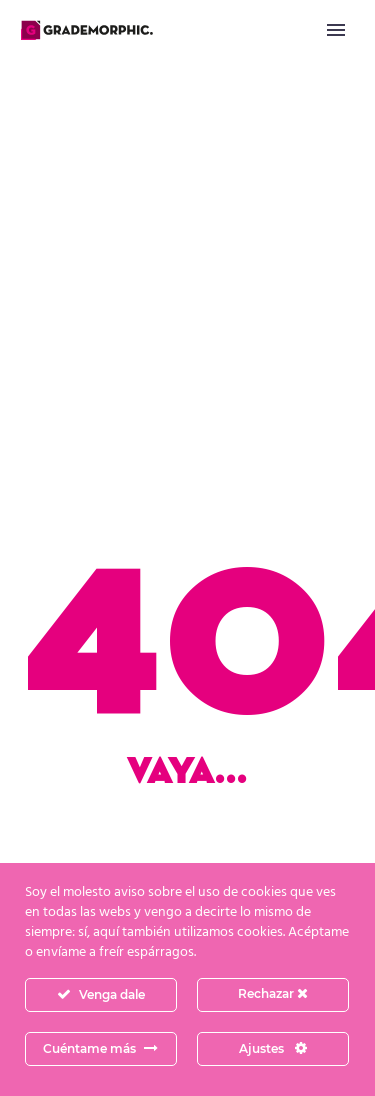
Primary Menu (336, 30)
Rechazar (273, 993)
